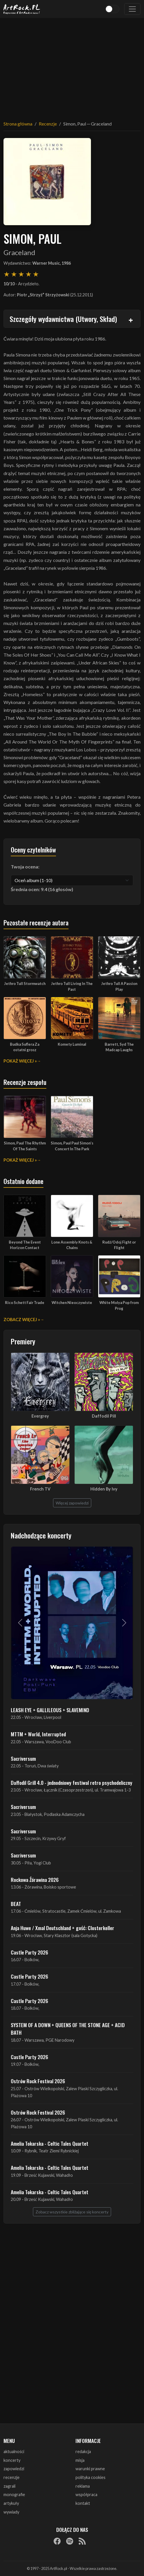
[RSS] (82, 2540)
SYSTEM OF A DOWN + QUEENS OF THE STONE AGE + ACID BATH (68, 2028)
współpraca (86, 2494)
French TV (40, 1488)
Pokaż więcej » (20, 1060)
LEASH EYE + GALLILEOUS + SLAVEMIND (50, 1710)
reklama (82, 2486)
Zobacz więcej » (21, 1319)
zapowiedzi (13, 2468)
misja (80, 2460)
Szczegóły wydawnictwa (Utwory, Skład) (63, 319)
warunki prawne (90, 2468)
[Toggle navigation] (132, 9)
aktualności (13, 2451)
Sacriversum (23, 1758)
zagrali (9, 2486)
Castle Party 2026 (29, 1952)
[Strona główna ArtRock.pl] (21, 9)
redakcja (83, 2451)
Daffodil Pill (104, 1416)
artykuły (11, 2503)
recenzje (11, 2477)
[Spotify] (69, 2540)
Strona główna (17, 123)
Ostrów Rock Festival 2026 (38, 2081)
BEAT (16, 1903)
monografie (14, 2494)
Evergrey (40, 1416)
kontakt (82, 2503)
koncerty (11, 2460)
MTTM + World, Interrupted (38, 1734)
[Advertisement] (72, 65)
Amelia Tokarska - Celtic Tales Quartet (49, 2143)
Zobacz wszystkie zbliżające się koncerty (72, 2211)
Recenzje (48, 123)
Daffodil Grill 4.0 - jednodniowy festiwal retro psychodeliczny (71, 1782)
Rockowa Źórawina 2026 (35, 1879)
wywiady (11, 2511)
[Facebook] (57, 2540)
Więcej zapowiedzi (72, 1502)
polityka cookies (90, 2477)
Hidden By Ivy (103, 1488)
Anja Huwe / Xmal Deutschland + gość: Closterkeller (62, 1928)
